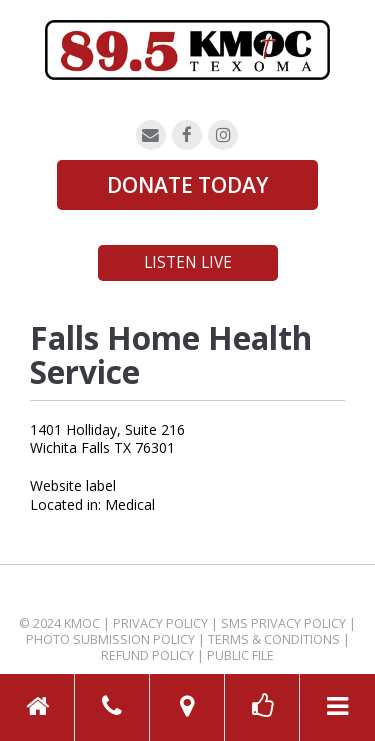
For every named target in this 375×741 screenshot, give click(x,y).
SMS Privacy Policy (283, 623)
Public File (240, 655)
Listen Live (188, 262)
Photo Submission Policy (110, 639)
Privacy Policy (160, 623)
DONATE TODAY (187, 185)
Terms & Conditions (274, 639)
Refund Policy (147, 655)
